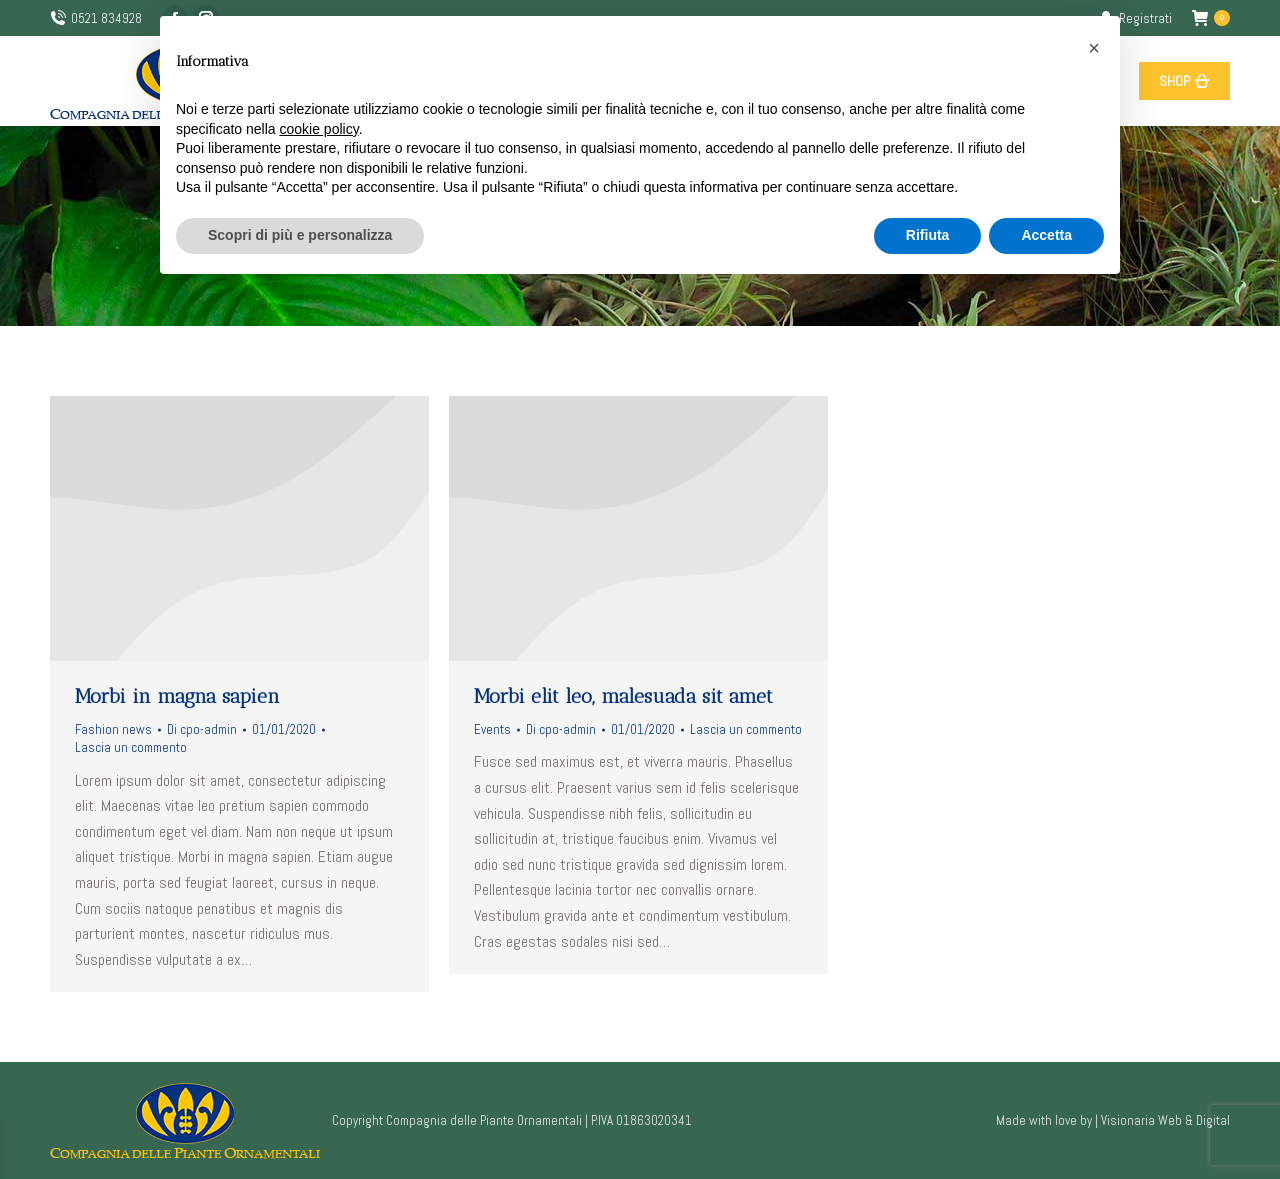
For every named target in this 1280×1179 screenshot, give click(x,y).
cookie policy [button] (319, 129)
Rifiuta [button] (928, 235)
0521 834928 (96, 18)
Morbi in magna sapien (177, 696)
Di (202, 729)
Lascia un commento (131, 747)
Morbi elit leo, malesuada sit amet (623, 696)
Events (492, 729)
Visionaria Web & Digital (1165, 1120)
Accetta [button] (1046, 235)
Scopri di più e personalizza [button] (300, 235)
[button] (1094, 48)
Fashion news (113, 729)
